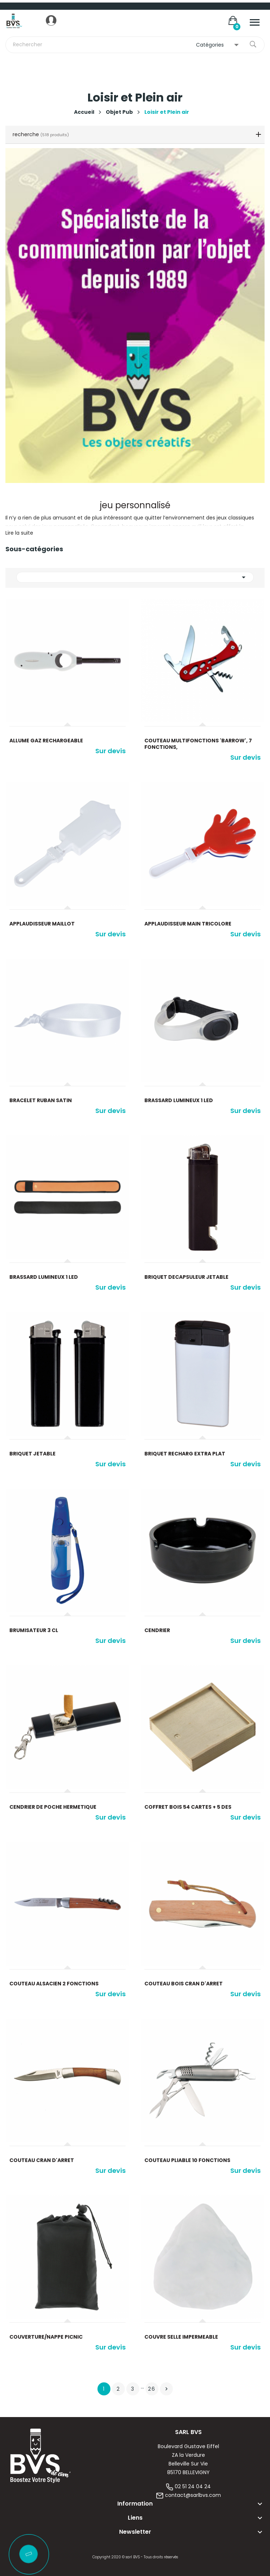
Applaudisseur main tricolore (187, 923)
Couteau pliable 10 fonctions (187, 2160)
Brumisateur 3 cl (33, 1630)
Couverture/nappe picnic (46, 2337)
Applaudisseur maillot (42, 923)
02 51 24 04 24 (193, 2486)
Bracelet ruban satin (40, 1100)
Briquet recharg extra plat (184, 1453)
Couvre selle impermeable (181, 2337)
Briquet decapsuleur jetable (186, 1277)
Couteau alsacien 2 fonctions (54, 1983)
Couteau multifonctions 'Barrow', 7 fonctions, (198, 743)
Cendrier (157, 1630)
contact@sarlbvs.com (193, 2495)
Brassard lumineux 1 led (178, 1100)
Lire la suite (19, 532)
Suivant (166, 2389)
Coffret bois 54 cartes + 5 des (187, 1807)
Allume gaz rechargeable (46, 740)
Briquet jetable (32, 1453)
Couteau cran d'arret (41, 2160)
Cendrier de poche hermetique (52, 1807)
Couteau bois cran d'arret (183, 1983)
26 (152, 2388)
